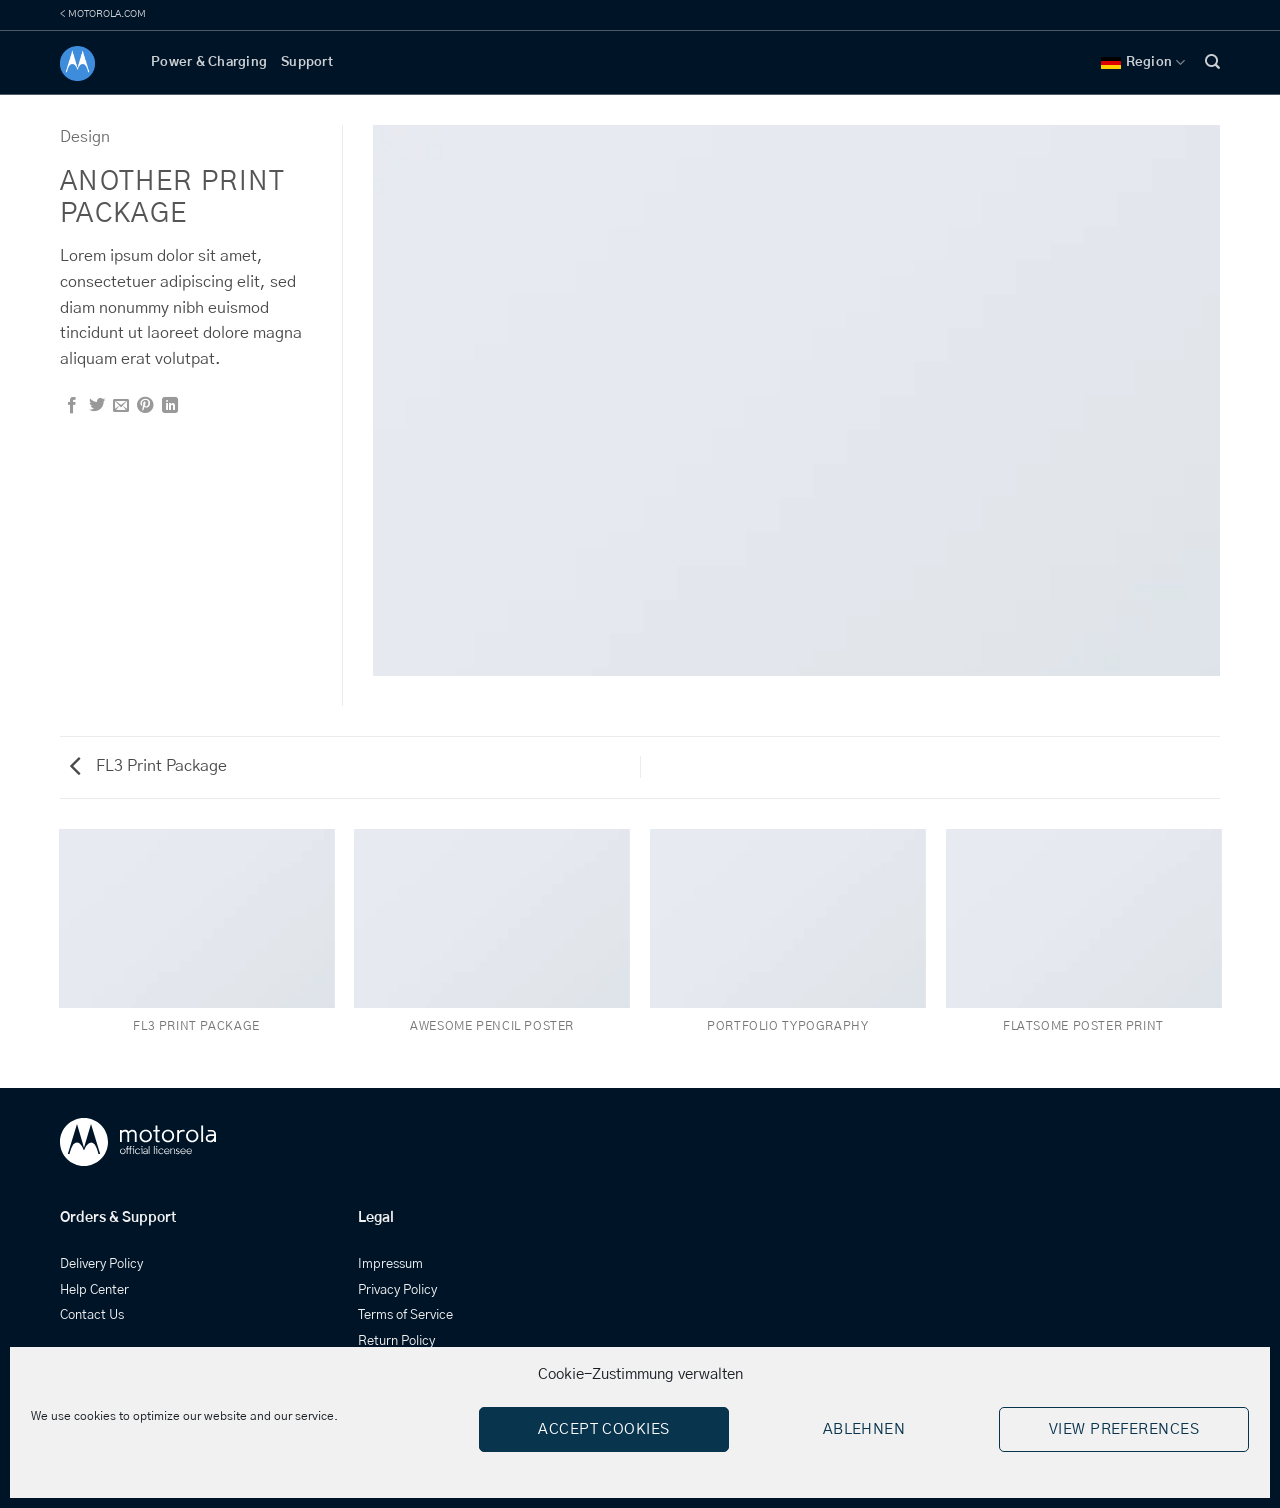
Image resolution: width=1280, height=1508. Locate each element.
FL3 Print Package (148, 766)
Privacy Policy (397, 1290)
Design (85, 137)
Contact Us (92, 1315)
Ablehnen (864, 1429)
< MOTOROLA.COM (103, 14)
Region (1143, 62)
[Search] (1212, 62)
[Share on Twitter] (97, 406)
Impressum (390, 1264)
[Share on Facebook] (72, 406)
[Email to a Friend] (121, 406)
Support (307, 62)
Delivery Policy (101, 1264)
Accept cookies (603, 1429)
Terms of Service (405, 1315)
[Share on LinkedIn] (170, 406)
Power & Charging (209, 62)
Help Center (94, 1290)
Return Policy (396, 1341)
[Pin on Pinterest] (145, 406)
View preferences (1124, 1429)
